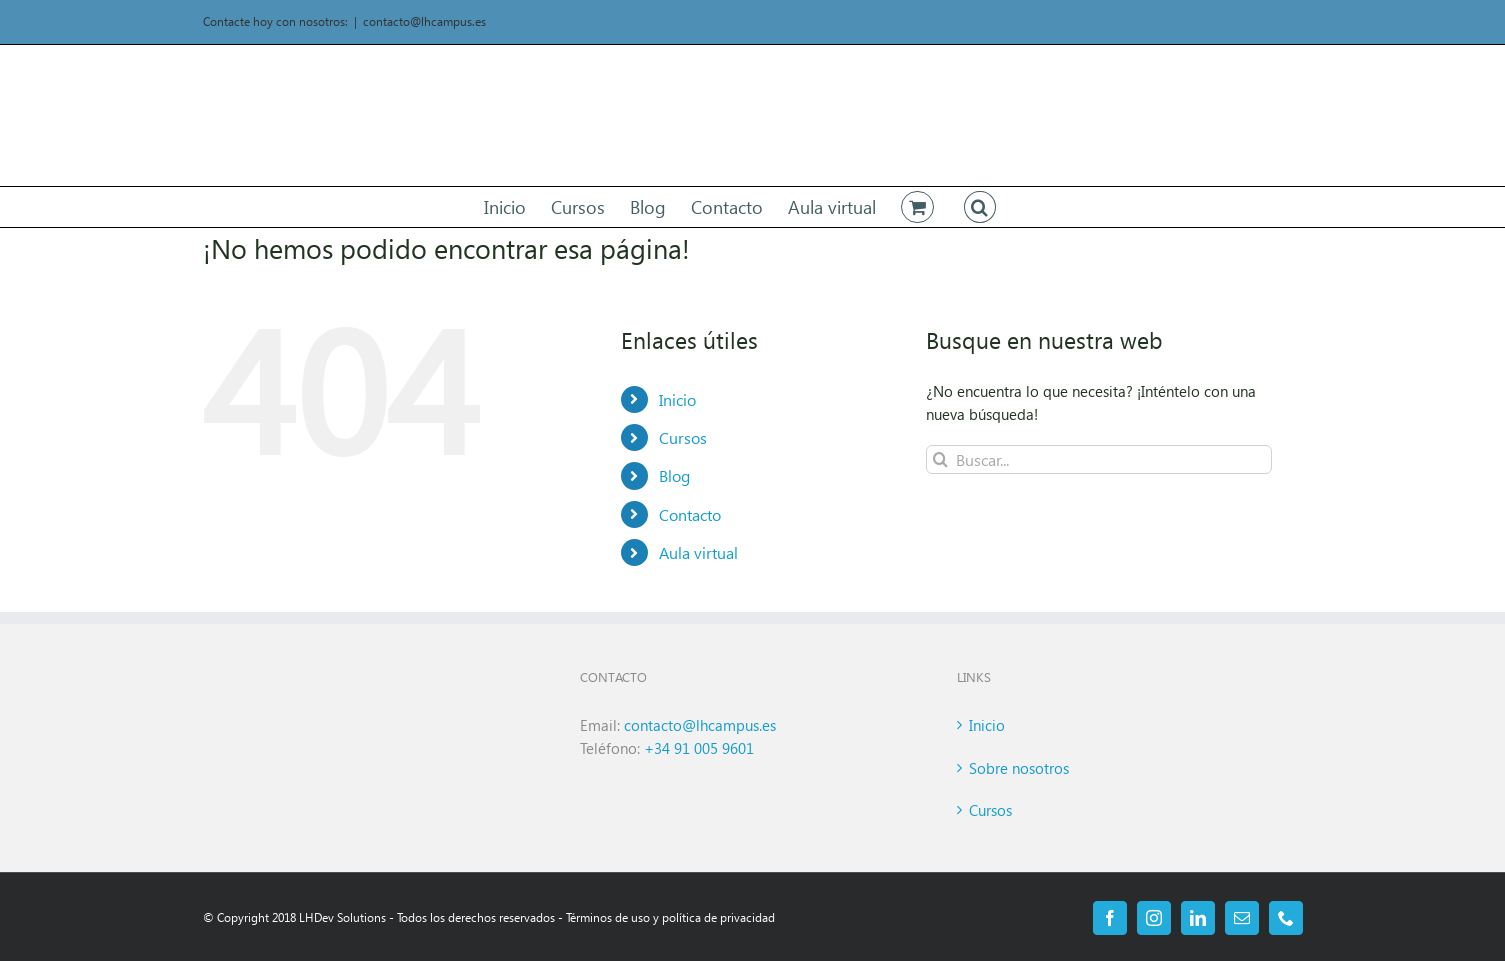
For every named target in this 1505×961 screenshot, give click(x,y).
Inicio (677, 399)
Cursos (683, 437)
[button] (980, 207)
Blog (674, 475)
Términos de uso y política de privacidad (670, 917)
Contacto (690, 514)
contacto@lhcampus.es (424, 21)
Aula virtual (698, 552)
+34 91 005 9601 (699, 748)
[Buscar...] (1099, 459)
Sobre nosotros (1019, 768)
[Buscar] (940, 459)
